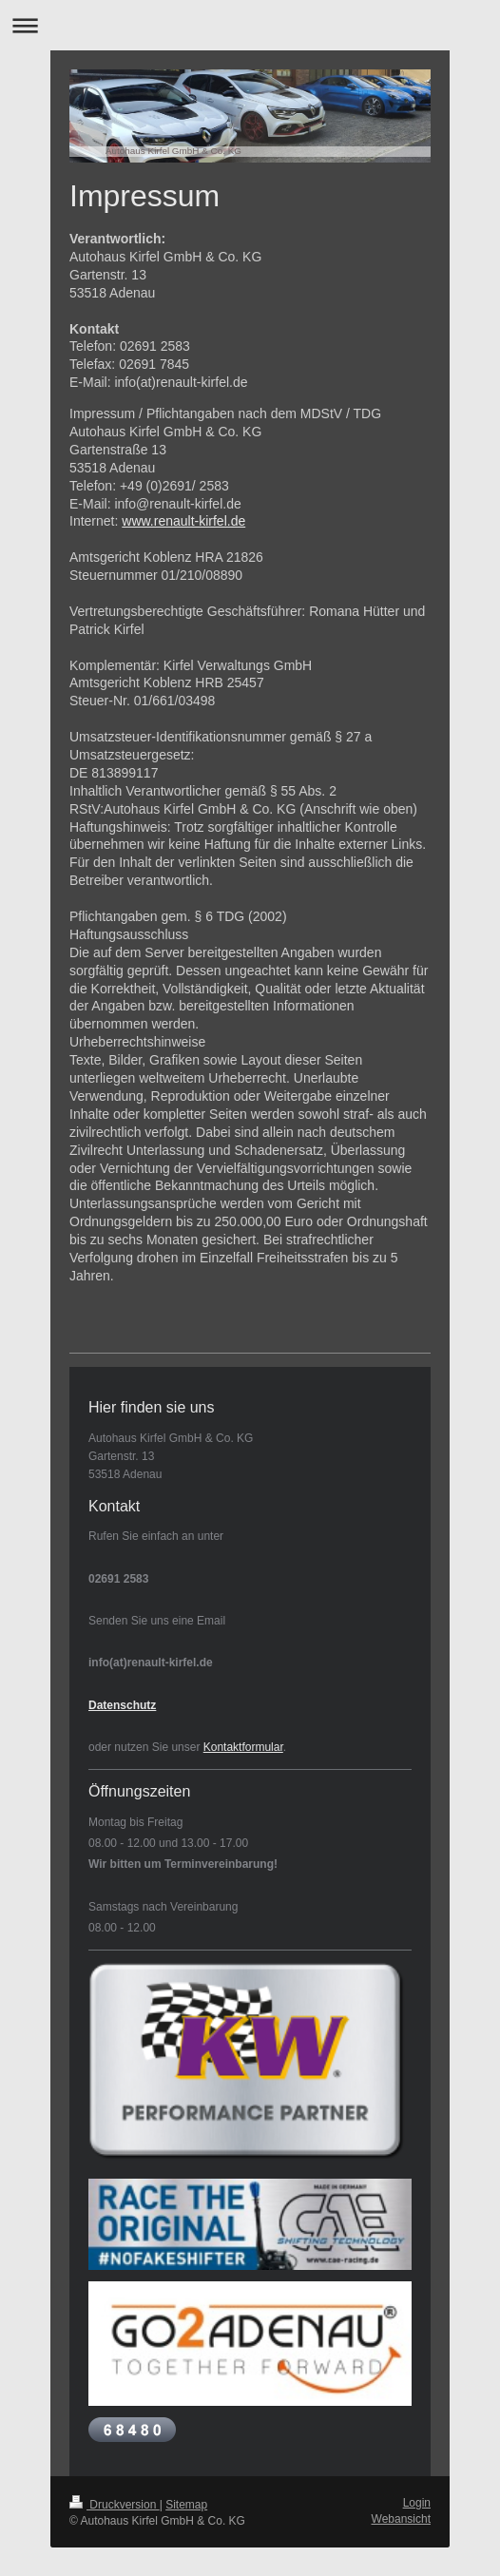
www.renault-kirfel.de (183, 521)
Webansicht (401, 2519)
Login (417, 2502)
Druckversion (114, 2504)
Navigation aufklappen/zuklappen (250, 25)
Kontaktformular (243, 1747)
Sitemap (186, 2504)
